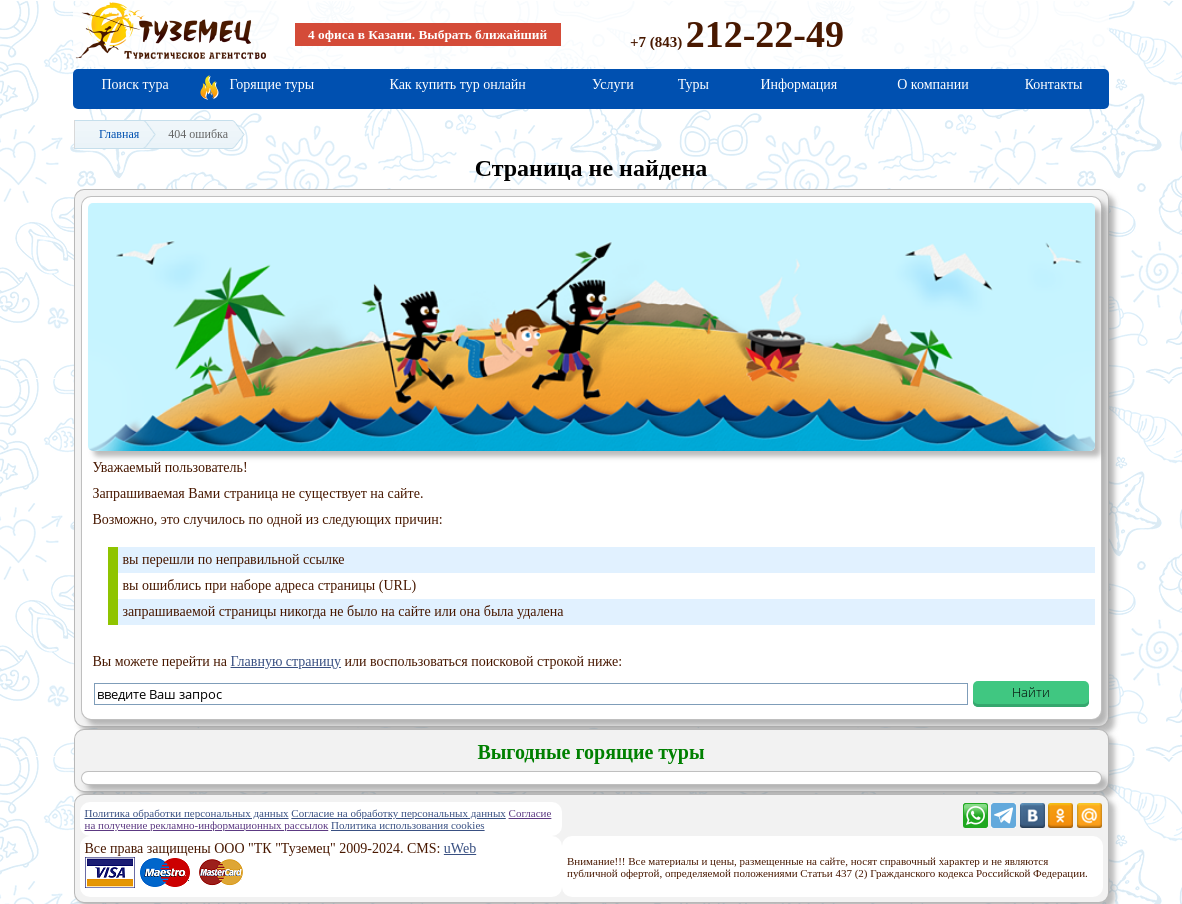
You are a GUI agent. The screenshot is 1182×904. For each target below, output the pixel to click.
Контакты (1054, 84)
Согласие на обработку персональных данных (398, 813)
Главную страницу (286, 661)
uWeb (460, 848)
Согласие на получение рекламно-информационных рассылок (318, 819)
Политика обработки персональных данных (187, 813)
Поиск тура (135, 84)
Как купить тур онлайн (457, 84)
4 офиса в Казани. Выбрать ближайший (427, 34)
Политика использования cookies (408, 825)
